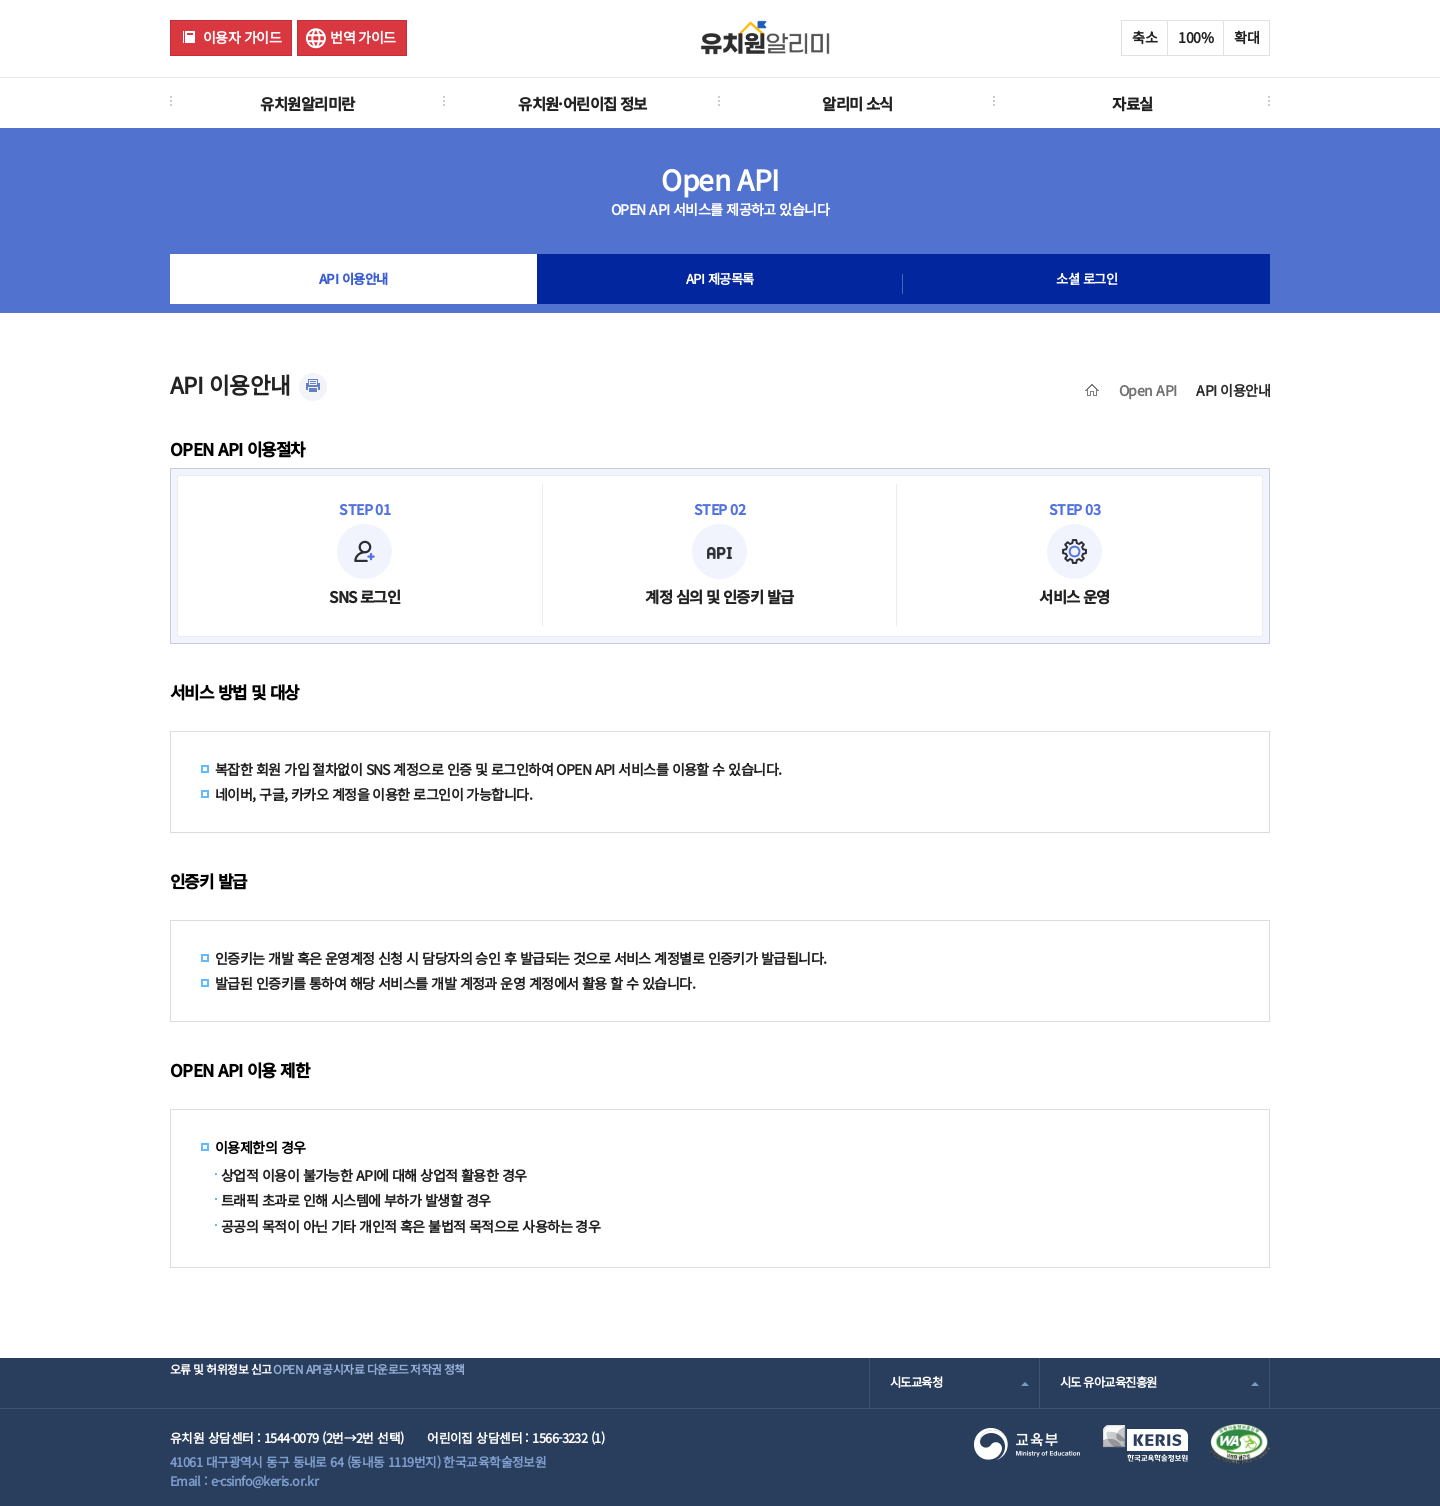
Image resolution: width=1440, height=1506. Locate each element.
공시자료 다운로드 (433, 1382)
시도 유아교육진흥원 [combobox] (1113, 1382)
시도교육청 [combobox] (918, 1382)
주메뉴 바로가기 (0, 0)
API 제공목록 (720, 284)
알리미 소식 (857, 103)
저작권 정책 (536, 1382)
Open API (1148, 390)
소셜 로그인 (1086, 284)
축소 (1144, 37)
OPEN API (334, 1382)
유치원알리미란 (307, 103)
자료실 (1132, 103)
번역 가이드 (363, 37)
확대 (1246, 37)
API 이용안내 (353, 284)
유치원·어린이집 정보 (582, 103)
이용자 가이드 (242, 37)
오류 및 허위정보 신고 (226, 1382)
